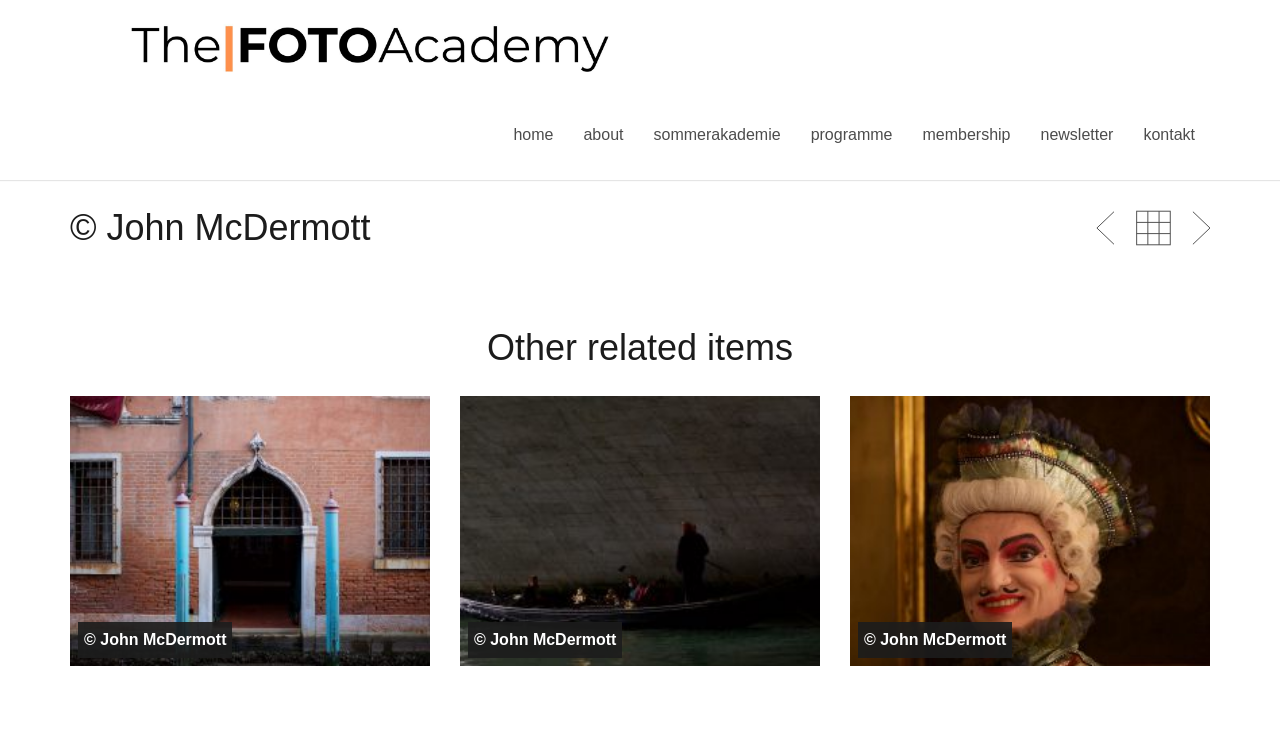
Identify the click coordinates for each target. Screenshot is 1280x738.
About (603, 134)
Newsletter (1076, 134)
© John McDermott (155, 639)
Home (533, 134)
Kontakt (1169, 134)
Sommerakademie (716, 134)
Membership (966, 134)
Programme (852, 134)
